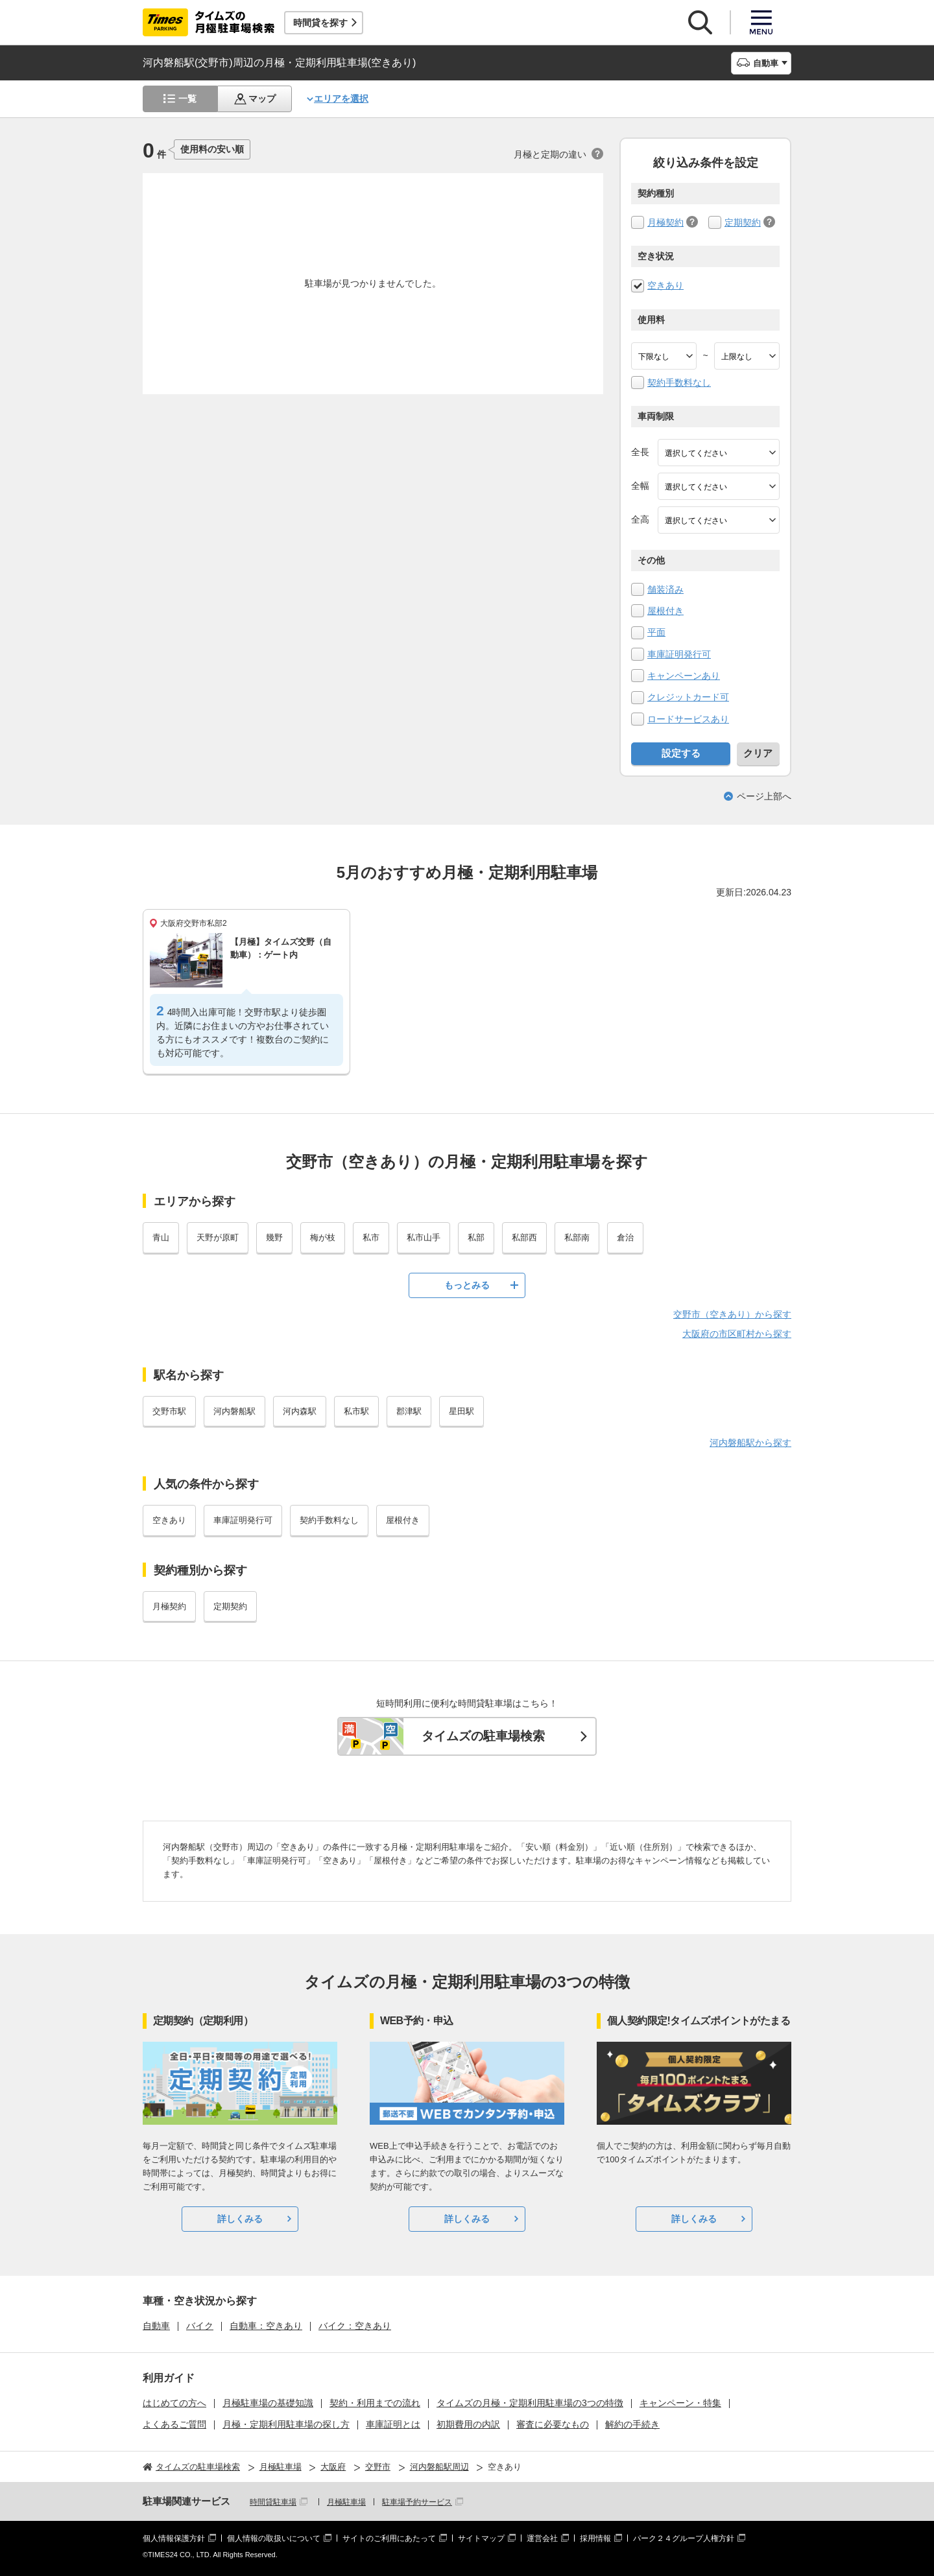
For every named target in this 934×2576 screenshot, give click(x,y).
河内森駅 (300, 1411)
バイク (199, 2326)
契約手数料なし (679, 382)
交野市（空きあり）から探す (732, 1314)
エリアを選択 (341, 98)
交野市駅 (169, 1411)
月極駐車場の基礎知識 (267, 2403)
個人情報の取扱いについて (273, 2538)
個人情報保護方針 (174, 2538)
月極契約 (665, 222)
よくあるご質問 (174, 2424)
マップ (262, 98)
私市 (371, 1237)
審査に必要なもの (552, 2424)
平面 (656, 632)
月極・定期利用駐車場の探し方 (286, 2424)
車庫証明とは (393, 2424)
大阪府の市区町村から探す (736, 1334)
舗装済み (665, 589)
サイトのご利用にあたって (389, 2538)
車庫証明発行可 (679, 654)
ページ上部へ (764, 796)
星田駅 (461, 1411)
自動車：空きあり (266, 2326)
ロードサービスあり (688, 719)
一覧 (187, 98)
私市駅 (356, 1411)
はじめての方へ (174, 2403)
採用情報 (595, 2538)
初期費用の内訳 (468, 2424)
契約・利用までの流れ (374, 2403)
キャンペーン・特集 (680, 2403)
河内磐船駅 (234, 1411)
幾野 (274, 1237)
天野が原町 (218, 1237)
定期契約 (742, 222)
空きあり (665, 285)
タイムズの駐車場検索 (483, 1736)
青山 (160, 1237)
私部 (476, 1237)
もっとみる (467, 1285)
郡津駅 (409, 1411)
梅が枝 (322, 1237)
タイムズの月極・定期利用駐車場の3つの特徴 (530, 2403)
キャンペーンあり (683, 675)
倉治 (625, 1237)
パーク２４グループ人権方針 (683, 2538)
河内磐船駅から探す (750, 1442)
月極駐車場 (346, 2502)
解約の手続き (632, 2424)
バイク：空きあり (354, 2326)
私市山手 (423, 1237)
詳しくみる (240, 2219)
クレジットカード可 (688, 697)
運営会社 (542, 2538)
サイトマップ (481, 2538)
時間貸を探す (320, 23)
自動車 (156, 2326)
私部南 (577, 1237)
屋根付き (665, 611)
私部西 (524, 1237)
